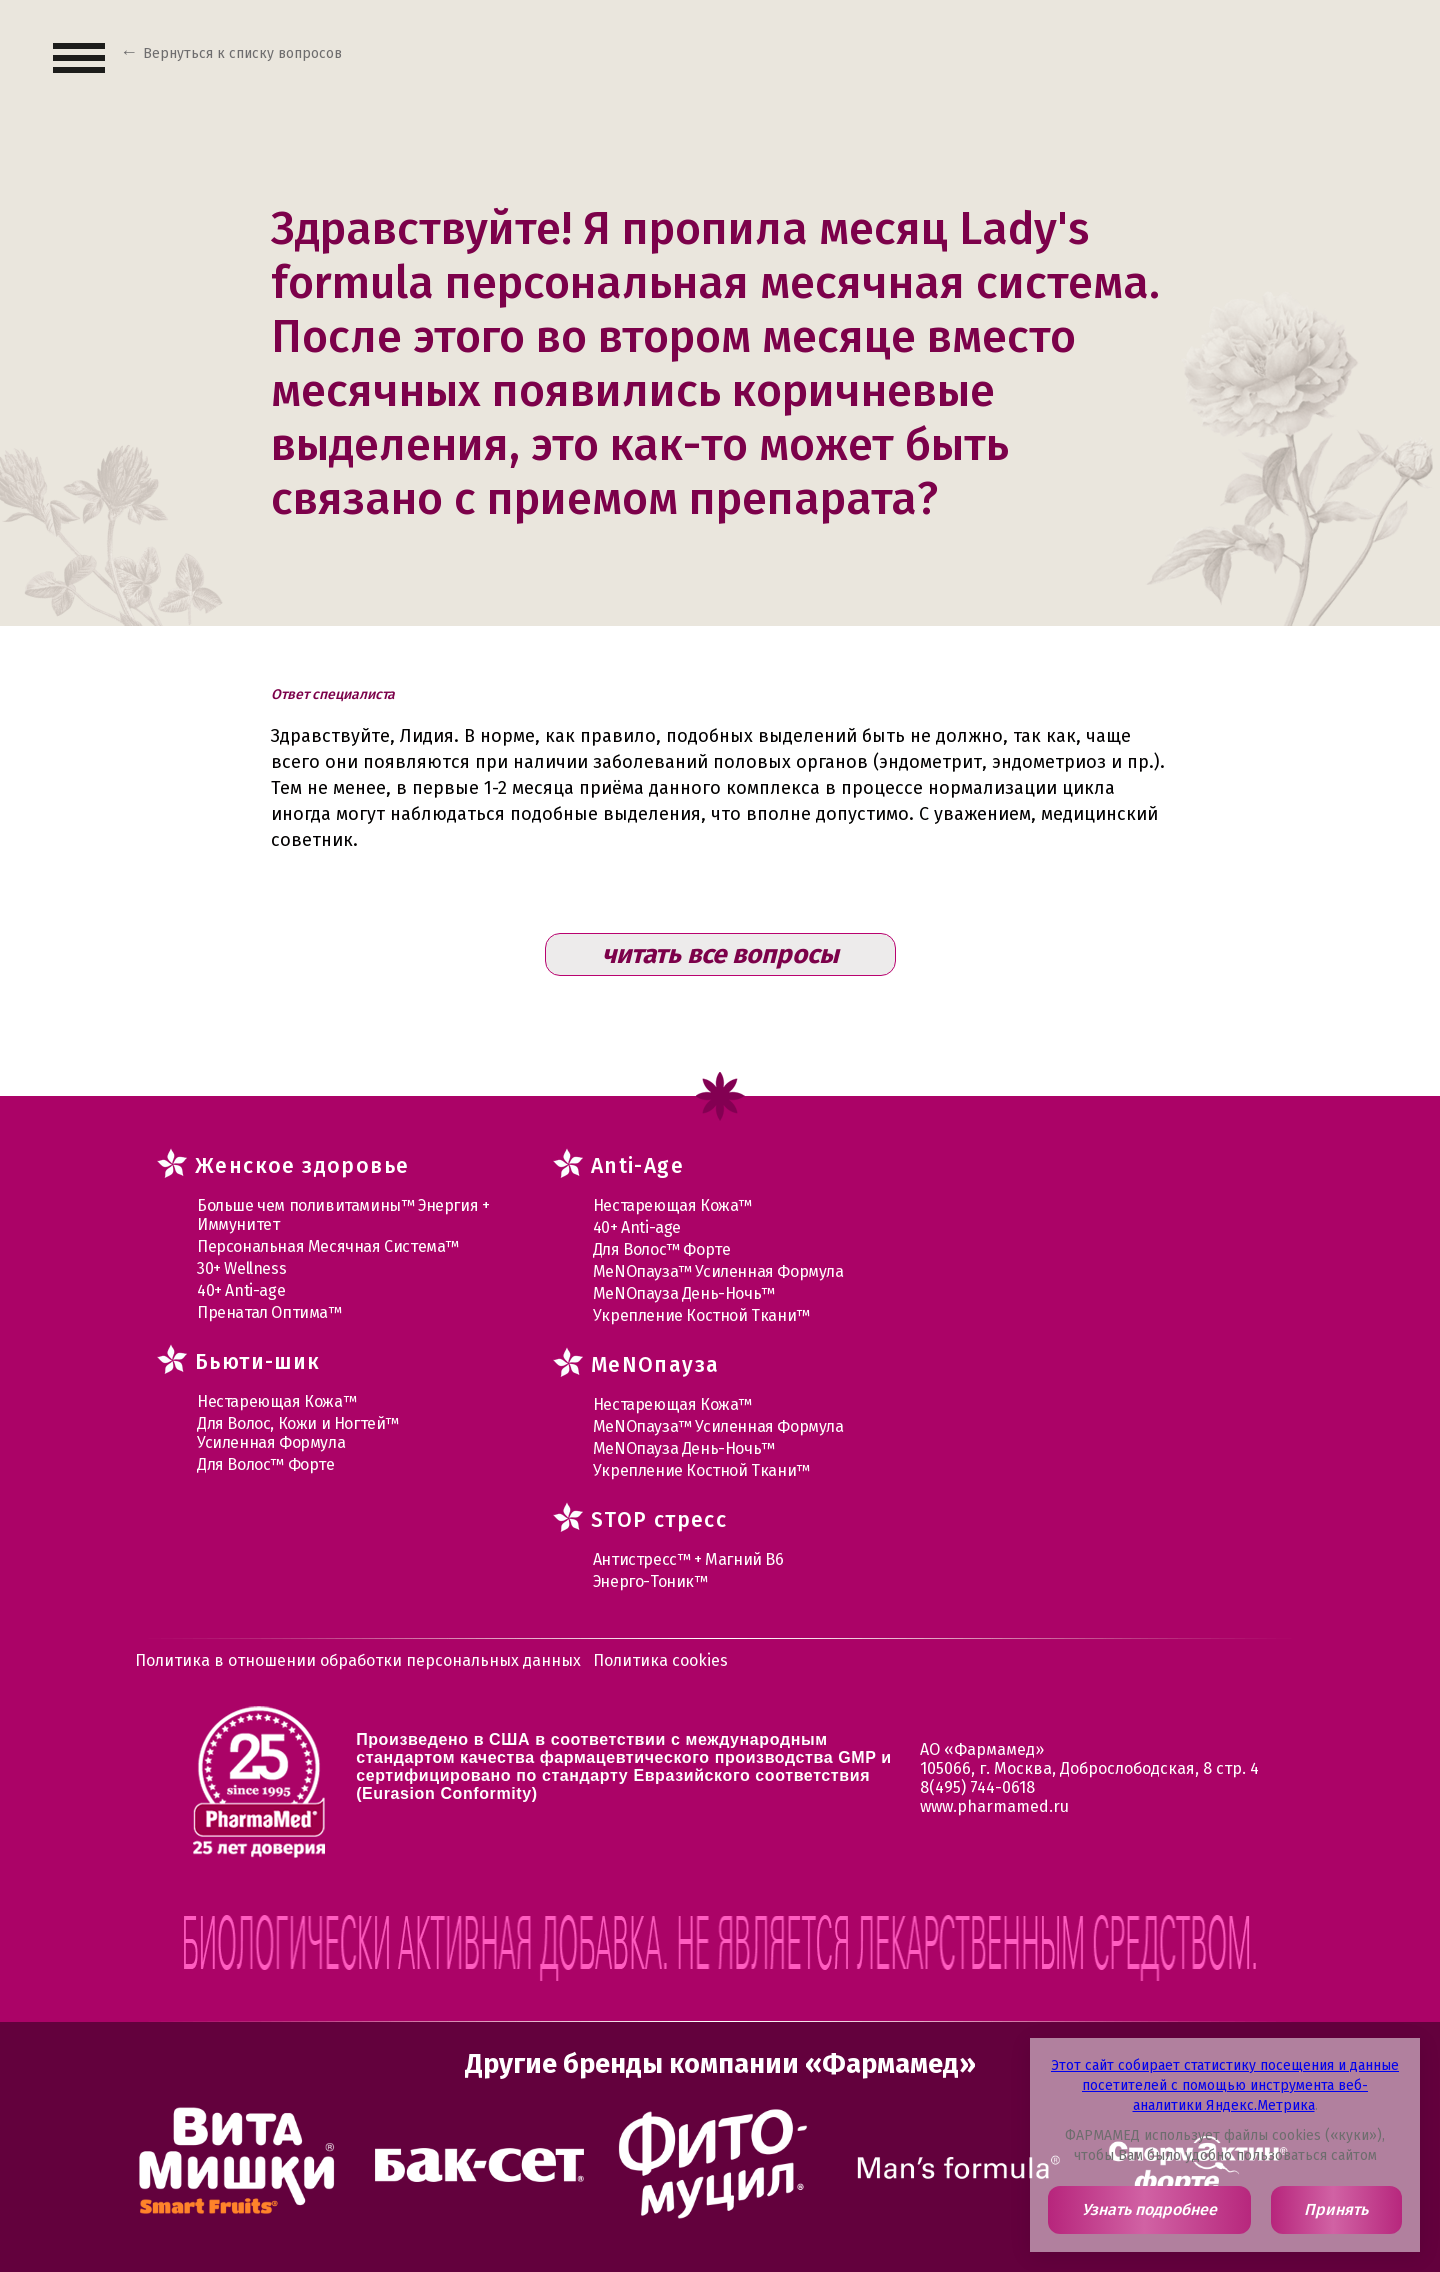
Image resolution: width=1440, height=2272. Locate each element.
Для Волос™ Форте (266, 1464)
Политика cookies (660, 1660)
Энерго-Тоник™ (650, 1581)
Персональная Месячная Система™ (328, 1246)
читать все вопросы (720, 954)
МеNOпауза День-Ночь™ (684, 1293)
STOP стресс (659, 1520)
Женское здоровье (302, 1166)
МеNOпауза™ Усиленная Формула (718, 1271)
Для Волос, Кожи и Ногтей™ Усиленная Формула (298, 1433)
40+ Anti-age (241, 1290)
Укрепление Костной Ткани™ (701, 1315)
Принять (1336, 2209)
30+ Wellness (241, 1268)
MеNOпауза (655, 1365)
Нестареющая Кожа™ (276, 1401)
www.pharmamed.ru (994, 1806)
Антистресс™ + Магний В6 (688, 1559)
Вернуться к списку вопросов (242, 53)
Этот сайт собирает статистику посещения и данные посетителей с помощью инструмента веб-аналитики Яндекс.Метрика (1225, 2085)
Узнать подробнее (1149, 2209)
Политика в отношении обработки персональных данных (358, 1660)
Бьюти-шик (258, 1362)
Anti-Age (637, 1166)
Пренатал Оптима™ (269, 1312)
